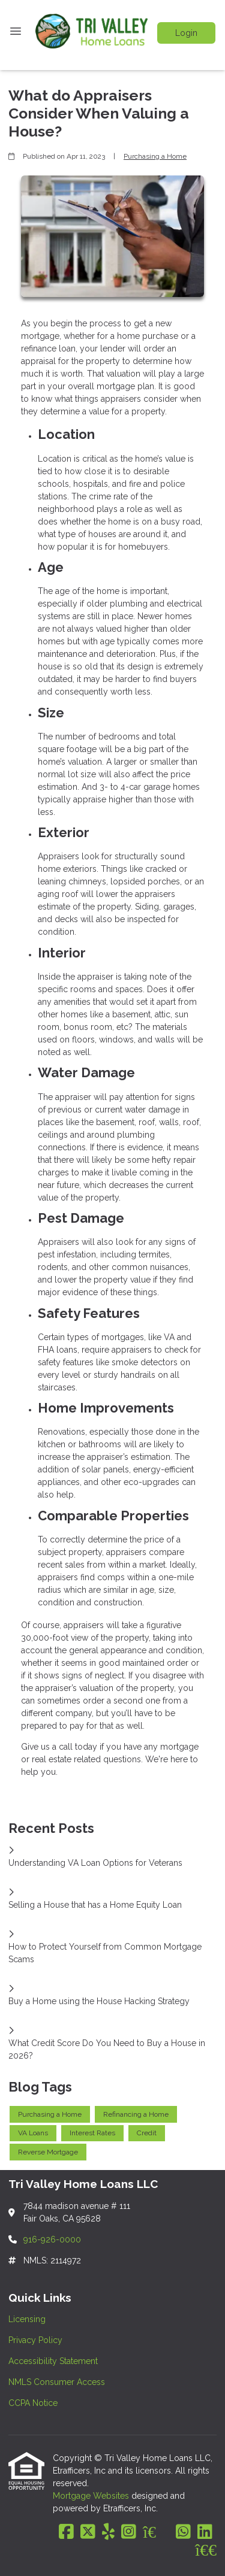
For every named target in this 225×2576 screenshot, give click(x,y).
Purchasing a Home (155, 156)
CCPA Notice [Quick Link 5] (33, 2403)
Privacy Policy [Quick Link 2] (35, 2340)
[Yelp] (108, 2532)
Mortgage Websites (92, 2496)
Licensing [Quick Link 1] (27, 2319)
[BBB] (206, 2550)
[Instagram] (128, 2532)
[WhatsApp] (183, 2532)
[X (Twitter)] (87, 2532)
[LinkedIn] (204, 2532)
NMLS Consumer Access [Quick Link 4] (56, 2382)
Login (186, 33)
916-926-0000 (52, 2239)
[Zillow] (156, 2532)
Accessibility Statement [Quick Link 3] (53, 2361)
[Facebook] (66, 2532)
